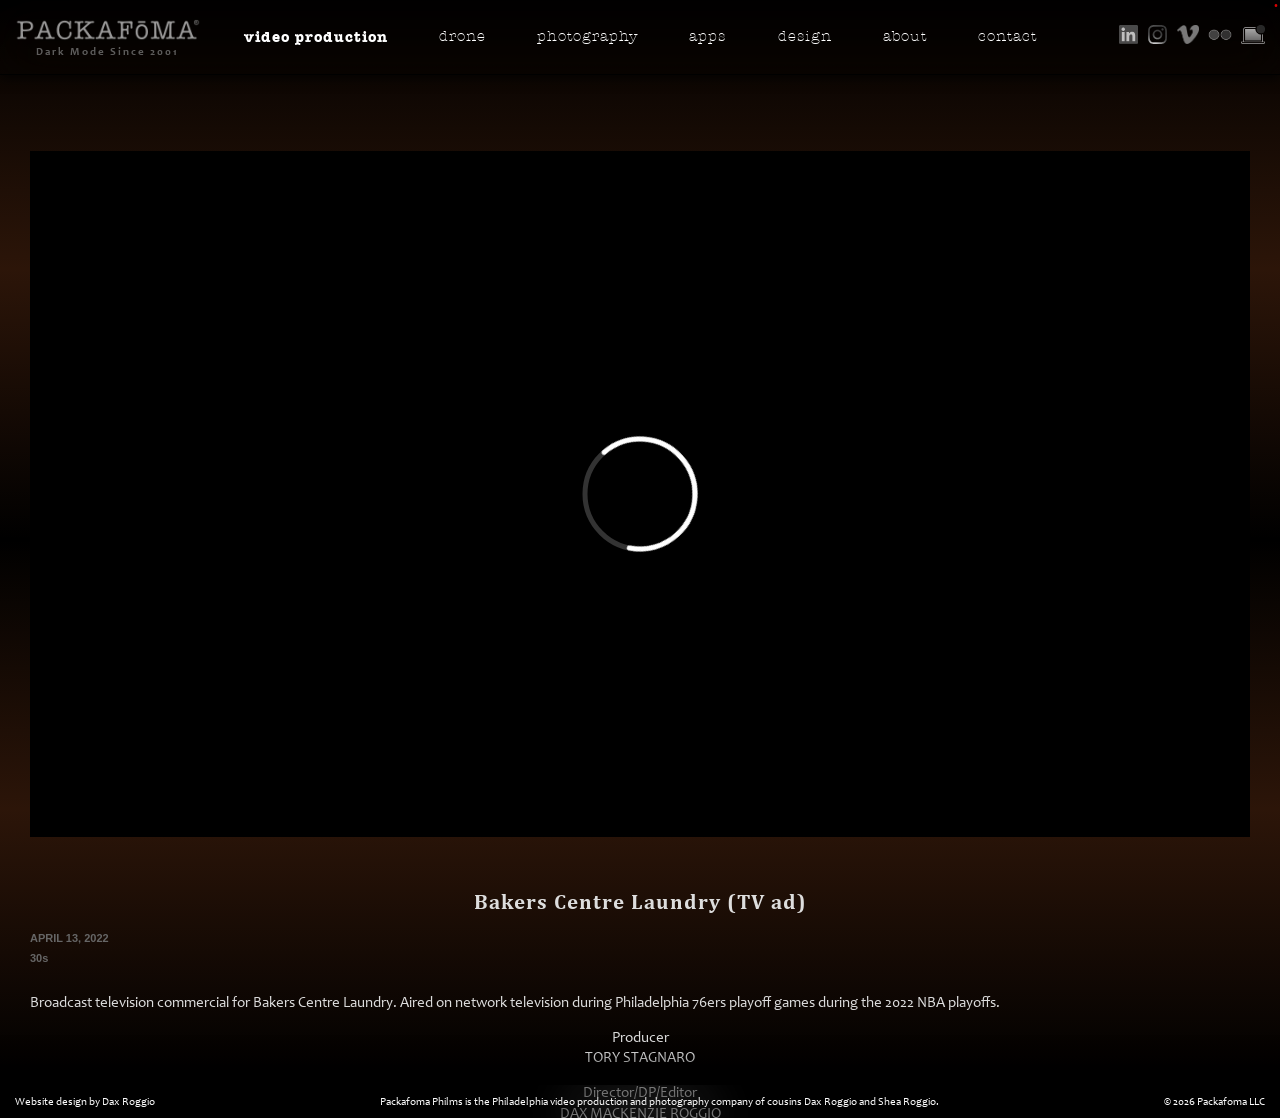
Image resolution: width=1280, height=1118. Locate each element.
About (905, 36)
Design (805, 36)
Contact (1007, 36)
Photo (587, 36)
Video (316, 37)
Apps (707, 36)
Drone (462, 36)
